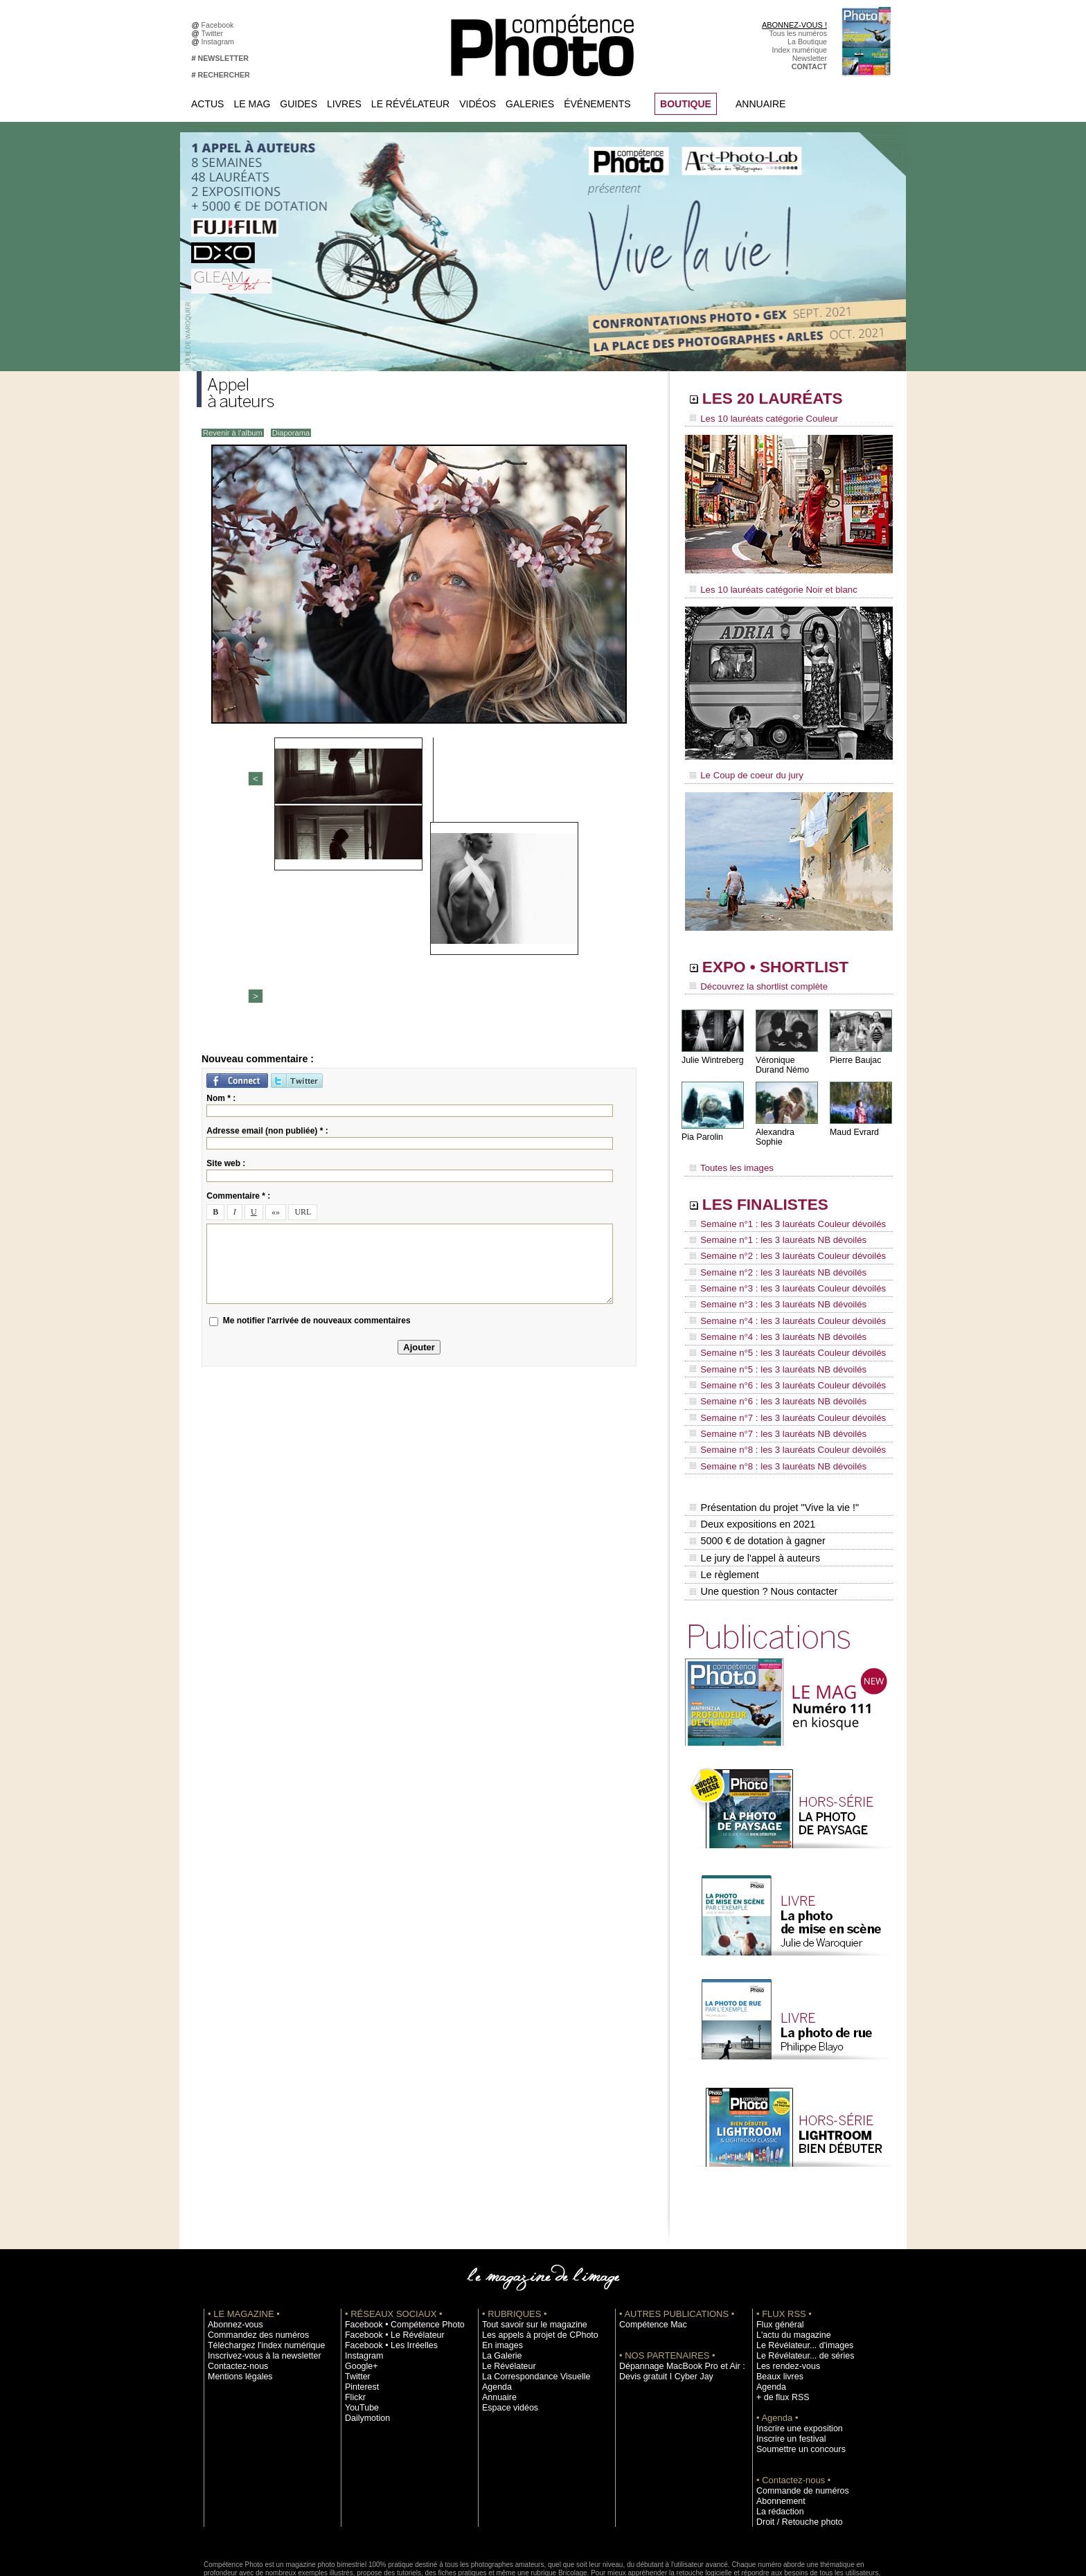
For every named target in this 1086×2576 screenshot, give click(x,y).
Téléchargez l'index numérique (258, 2270)
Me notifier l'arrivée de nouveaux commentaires (317, 1104)
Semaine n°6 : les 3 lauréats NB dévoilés (770, 1353)
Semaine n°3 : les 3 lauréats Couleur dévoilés (779, 1261)
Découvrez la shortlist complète (753, 980)
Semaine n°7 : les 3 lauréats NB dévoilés (770, 1379)
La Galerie (499, 2280)
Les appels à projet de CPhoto (531, 2259)
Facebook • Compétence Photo (396, 2249)
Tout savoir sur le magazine (527, 2249)
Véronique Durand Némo (782, 1056)
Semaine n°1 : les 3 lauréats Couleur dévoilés (779, 1208)
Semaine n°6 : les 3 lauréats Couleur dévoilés (779, 1340)
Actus (207, 103)
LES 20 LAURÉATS (784, 400)
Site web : (225, 946)
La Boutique (807, 41)
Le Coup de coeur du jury (742, 770)
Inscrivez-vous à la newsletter (256, 2280)
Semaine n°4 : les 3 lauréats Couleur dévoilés (779, 1287)
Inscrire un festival (786, 2363)
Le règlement (724, 1502)
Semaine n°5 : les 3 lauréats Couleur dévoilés (779, 1313)
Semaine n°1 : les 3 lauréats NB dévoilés (770, 1221)
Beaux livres (776, 2301)
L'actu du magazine (788, 2259)
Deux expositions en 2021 (751, 1459)
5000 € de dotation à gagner (756, 1473)
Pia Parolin (702, 1129)
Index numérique (799, 50)
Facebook (220, 25)
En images (499, 2270)
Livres (344, 103)
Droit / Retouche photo (793, 2446)
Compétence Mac (648, 2249)
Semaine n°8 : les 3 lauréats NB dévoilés (770, 1406)
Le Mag (251, 103)
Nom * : (220, 881)
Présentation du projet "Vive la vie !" (772, 1444)
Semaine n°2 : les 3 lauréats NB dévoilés (770, 1248)
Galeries (530, 103)
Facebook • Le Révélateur (387, 2259)
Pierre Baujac (855, 1052)
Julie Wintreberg (712, 1052)
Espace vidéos (506, 2332)
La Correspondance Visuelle (528, 2301)
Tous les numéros (798, 33)
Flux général (776, 2249)
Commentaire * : (238, 979)
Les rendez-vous (783, 2291)
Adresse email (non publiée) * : (267, 914)
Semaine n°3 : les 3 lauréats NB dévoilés (770, 1274)
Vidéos (477, 103)
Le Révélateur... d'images (797, 2270)
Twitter (214, 33)
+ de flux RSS (778, 2322)
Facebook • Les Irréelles (385, 2270)
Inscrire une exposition (793, 2353)
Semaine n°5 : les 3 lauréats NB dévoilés (770, 1327)
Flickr (353, 2322)
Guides (298, 103)
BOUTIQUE (685, 103)
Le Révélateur (410, 103)
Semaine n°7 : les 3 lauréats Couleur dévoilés (779, 1366)
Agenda (495, 2311)
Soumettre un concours (794, 2374)
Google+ (359, 2291)
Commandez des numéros (251, 2259)
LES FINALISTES (775, 1189)
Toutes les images (728, 1154)
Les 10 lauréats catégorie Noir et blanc (766, 587)
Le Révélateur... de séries (798, 2280)
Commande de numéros (795, 2415)
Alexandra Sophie (788, 1124)
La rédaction (776, 2436)
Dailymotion (364, 2342)
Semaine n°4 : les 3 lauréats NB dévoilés (770, 1300)
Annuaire (760, 103)
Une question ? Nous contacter (762, 1517)
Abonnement (777, 2426)
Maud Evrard (854, 1124)
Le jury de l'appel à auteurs (753, 1488)
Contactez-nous (234, 2291)
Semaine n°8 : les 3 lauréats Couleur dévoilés (779, 1392)
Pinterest (359, 2311)
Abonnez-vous (231, 2249)
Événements (597, 103)
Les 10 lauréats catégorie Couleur (757, 419)
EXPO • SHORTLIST (787, 961)
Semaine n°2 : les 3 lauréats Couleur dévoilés (779, 1235)
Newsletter (809, 58)
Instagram (220, 41)
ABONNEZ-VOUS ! (794, 25)
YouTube (359, 2332)
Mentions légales (235, 2301)
